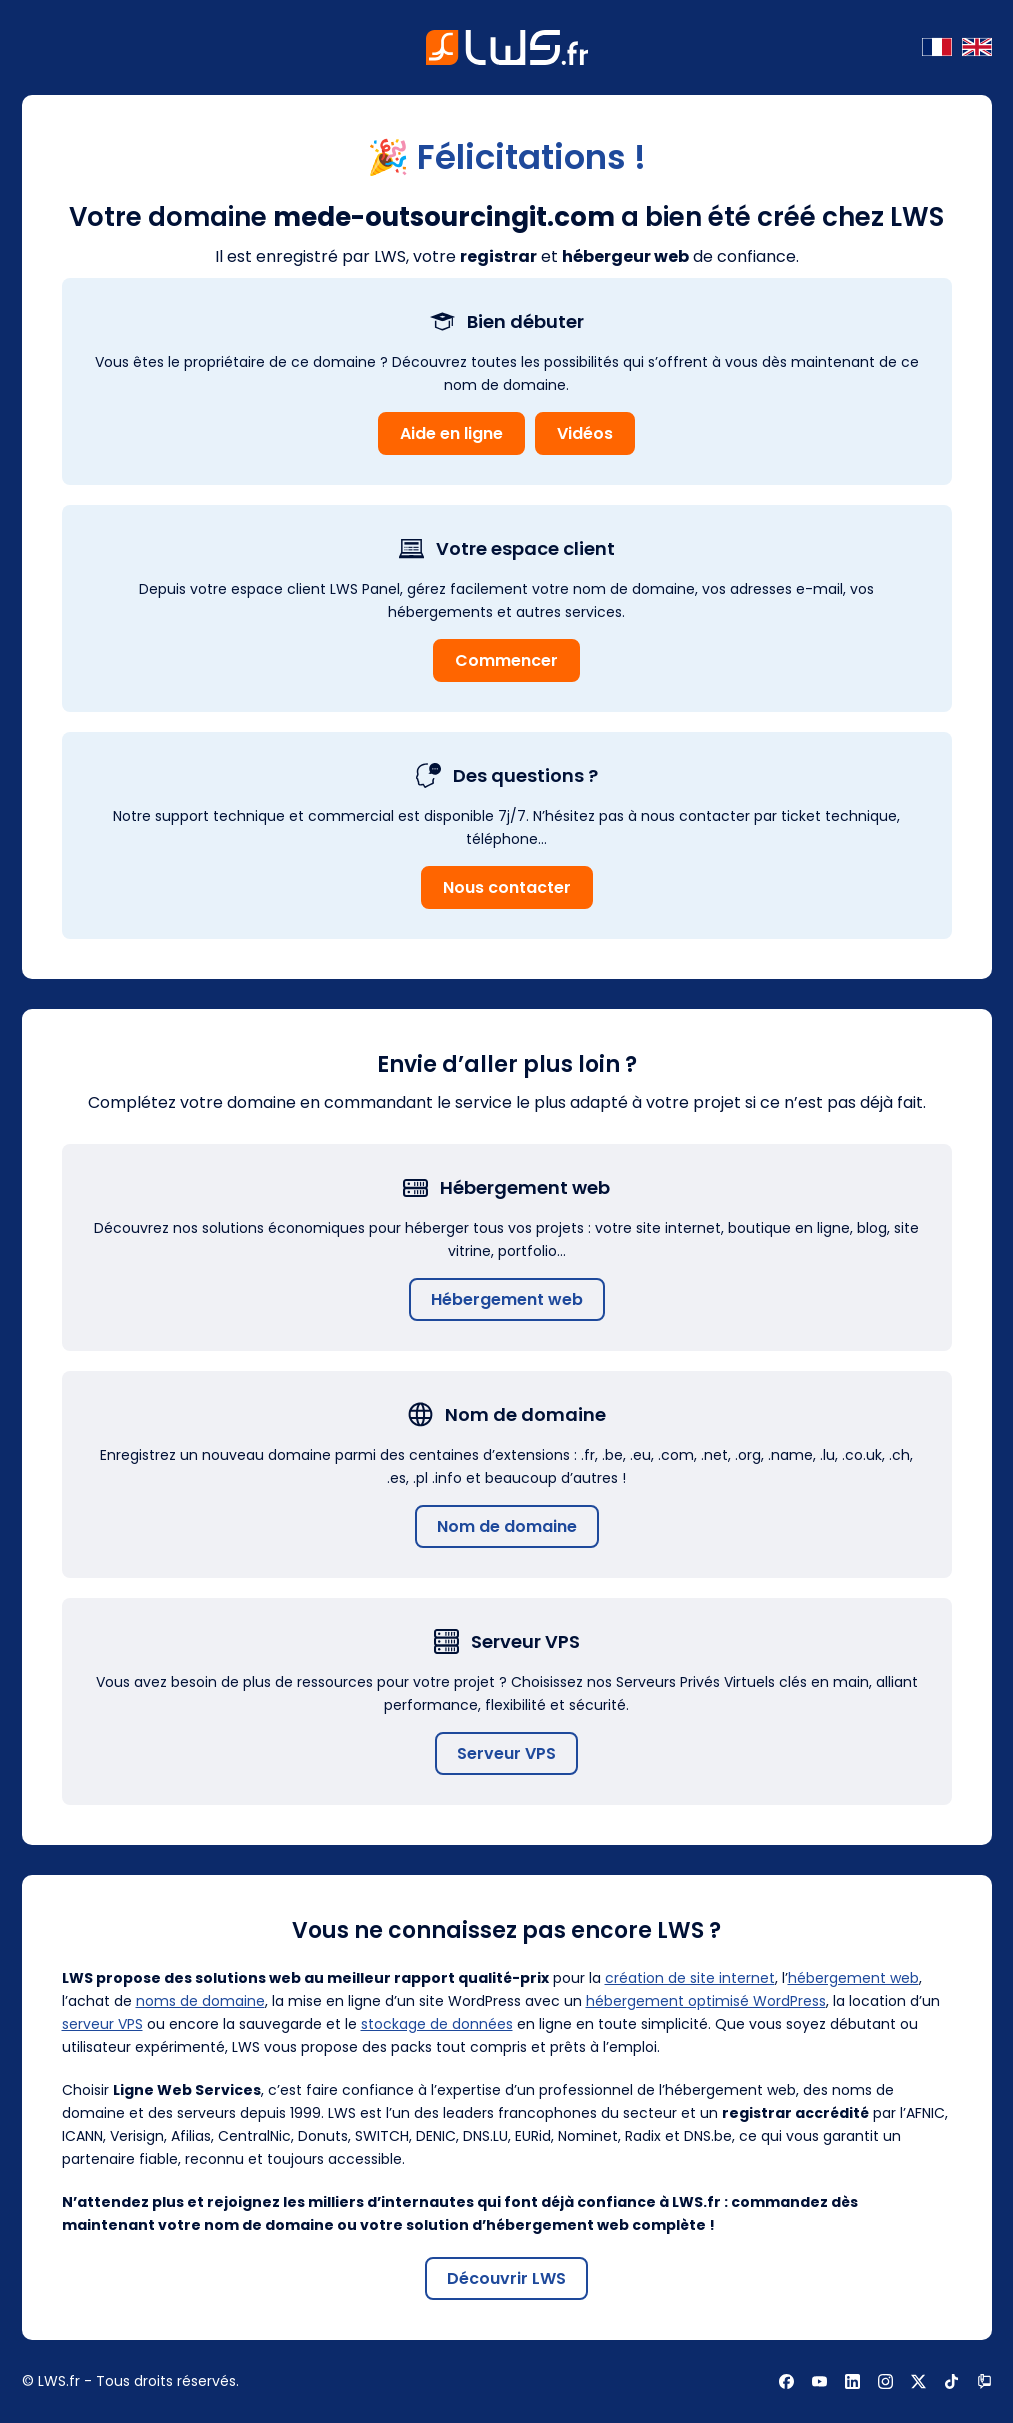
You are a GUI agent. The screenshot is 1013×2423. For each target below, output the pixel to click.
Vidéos (585, 433)
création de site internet (690, 1978)
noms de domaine (200, 2001)
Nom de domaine (507, 1526)
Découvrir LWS (506, 2278)
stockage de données (437, 2024)
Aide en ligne (451, 433)
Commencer (506, 660)
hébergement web (853, 1978)
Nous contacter (507, 887)
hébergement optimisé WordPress (706, 2001)
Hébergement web (507, 1299)
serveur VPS (102, 2024)
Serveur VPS (506, 1753)
